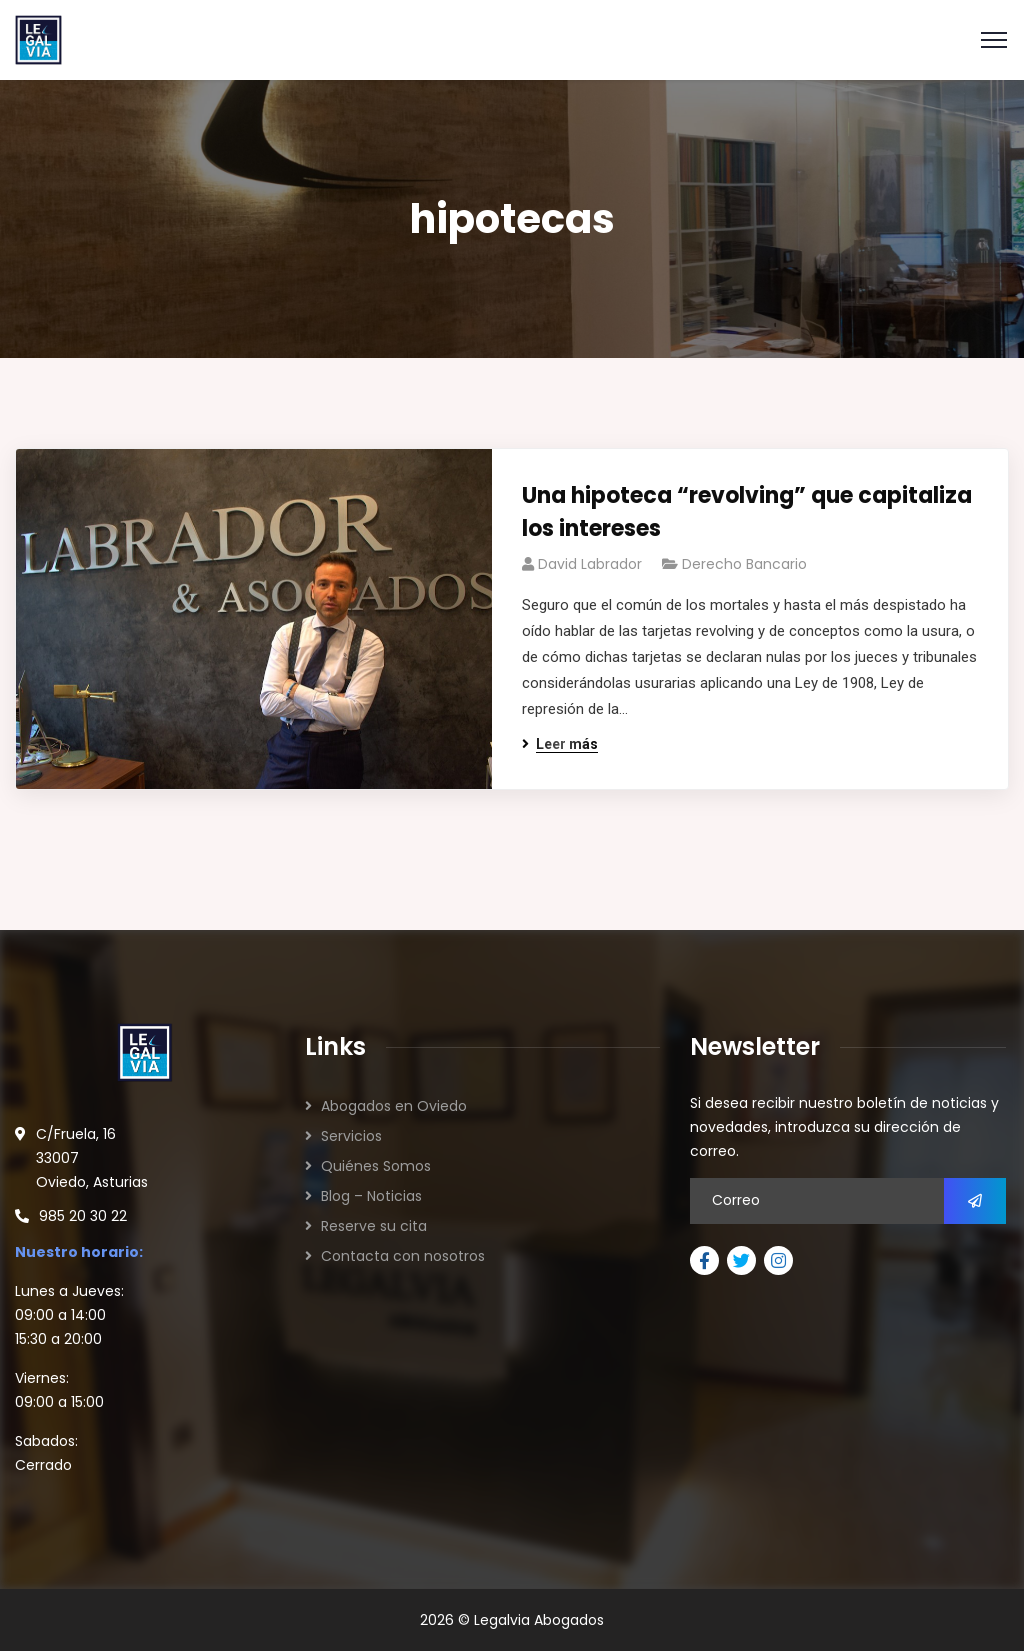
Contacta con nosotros (403, 1256)
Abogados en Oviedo (394, 1106)
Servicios (351, 1136)
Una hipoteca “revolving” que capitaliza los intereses (747, 512)
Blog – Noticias (371, 1196)
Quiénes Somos (376, 1166)
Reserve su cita (374, 1226)
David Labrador (590, 564)
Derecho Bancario (744, 564)
